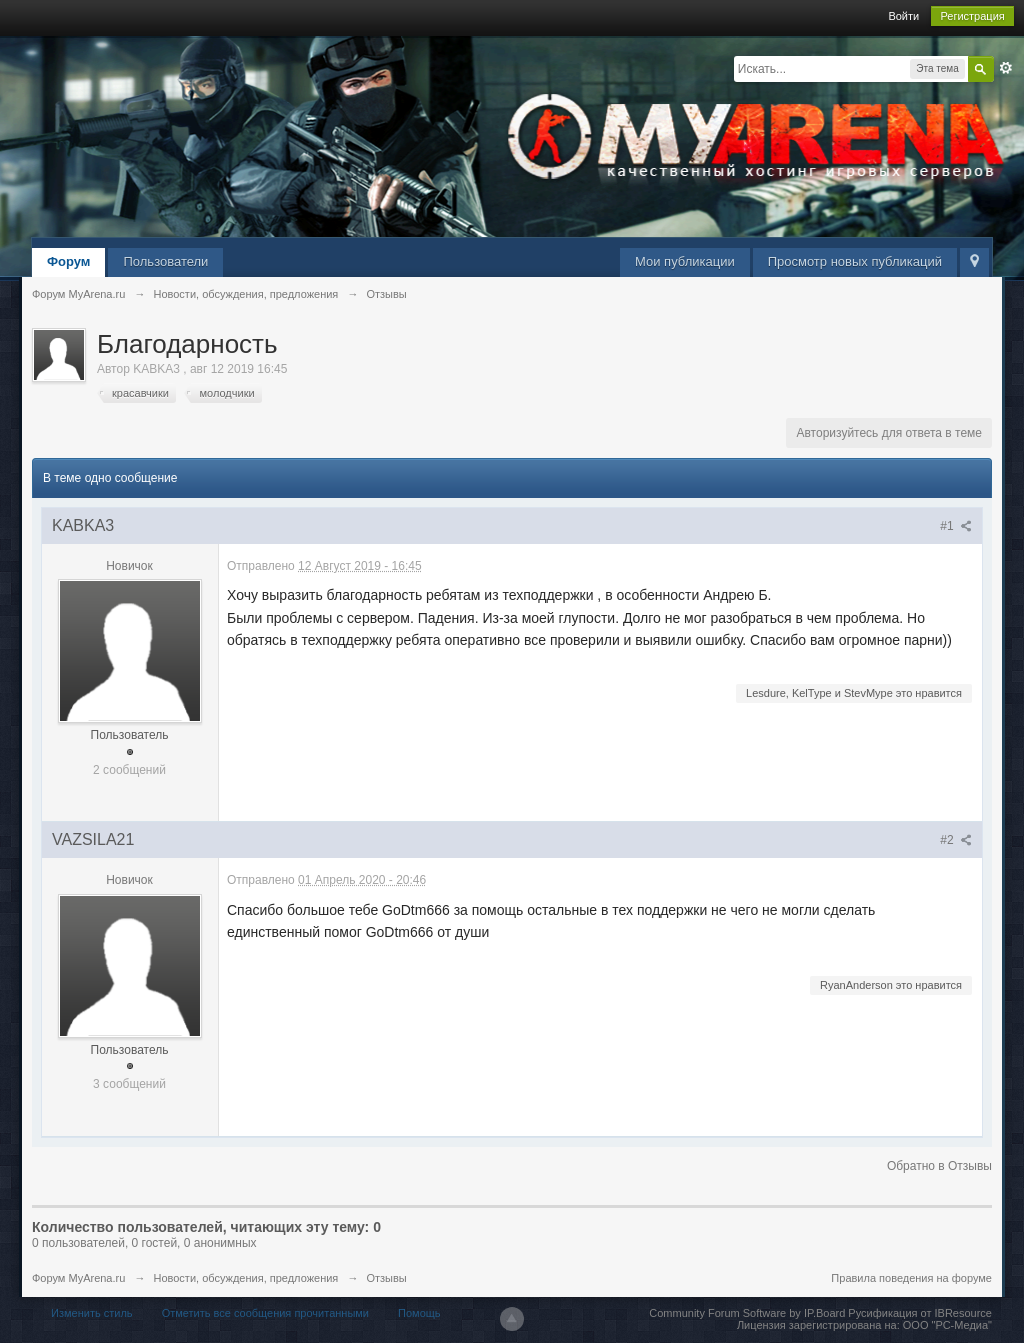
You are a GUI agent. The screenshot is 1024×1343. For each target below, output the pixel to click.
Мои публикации (685, 261)
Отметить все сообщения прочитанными (265, 1313)
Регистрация (972, 16)
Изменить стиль (92, 1313)
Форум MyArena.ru (78, 1278)
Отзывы (386, 1278)
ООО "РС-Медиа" (947, 1325)
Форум (68, 261)
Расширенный (1006, 68)
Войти (903, 16)
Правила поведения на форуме (911, 1278)
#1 (956, 526)
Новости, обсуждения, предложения (245, 1278)
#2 (956, 840)
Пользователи (165, 261)
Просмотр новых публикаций (855, 261)
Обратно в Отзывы (939, 1166)
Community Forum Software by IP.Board (747, 1313)
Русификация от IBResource (918, 1313)
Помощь (419, 1313)
